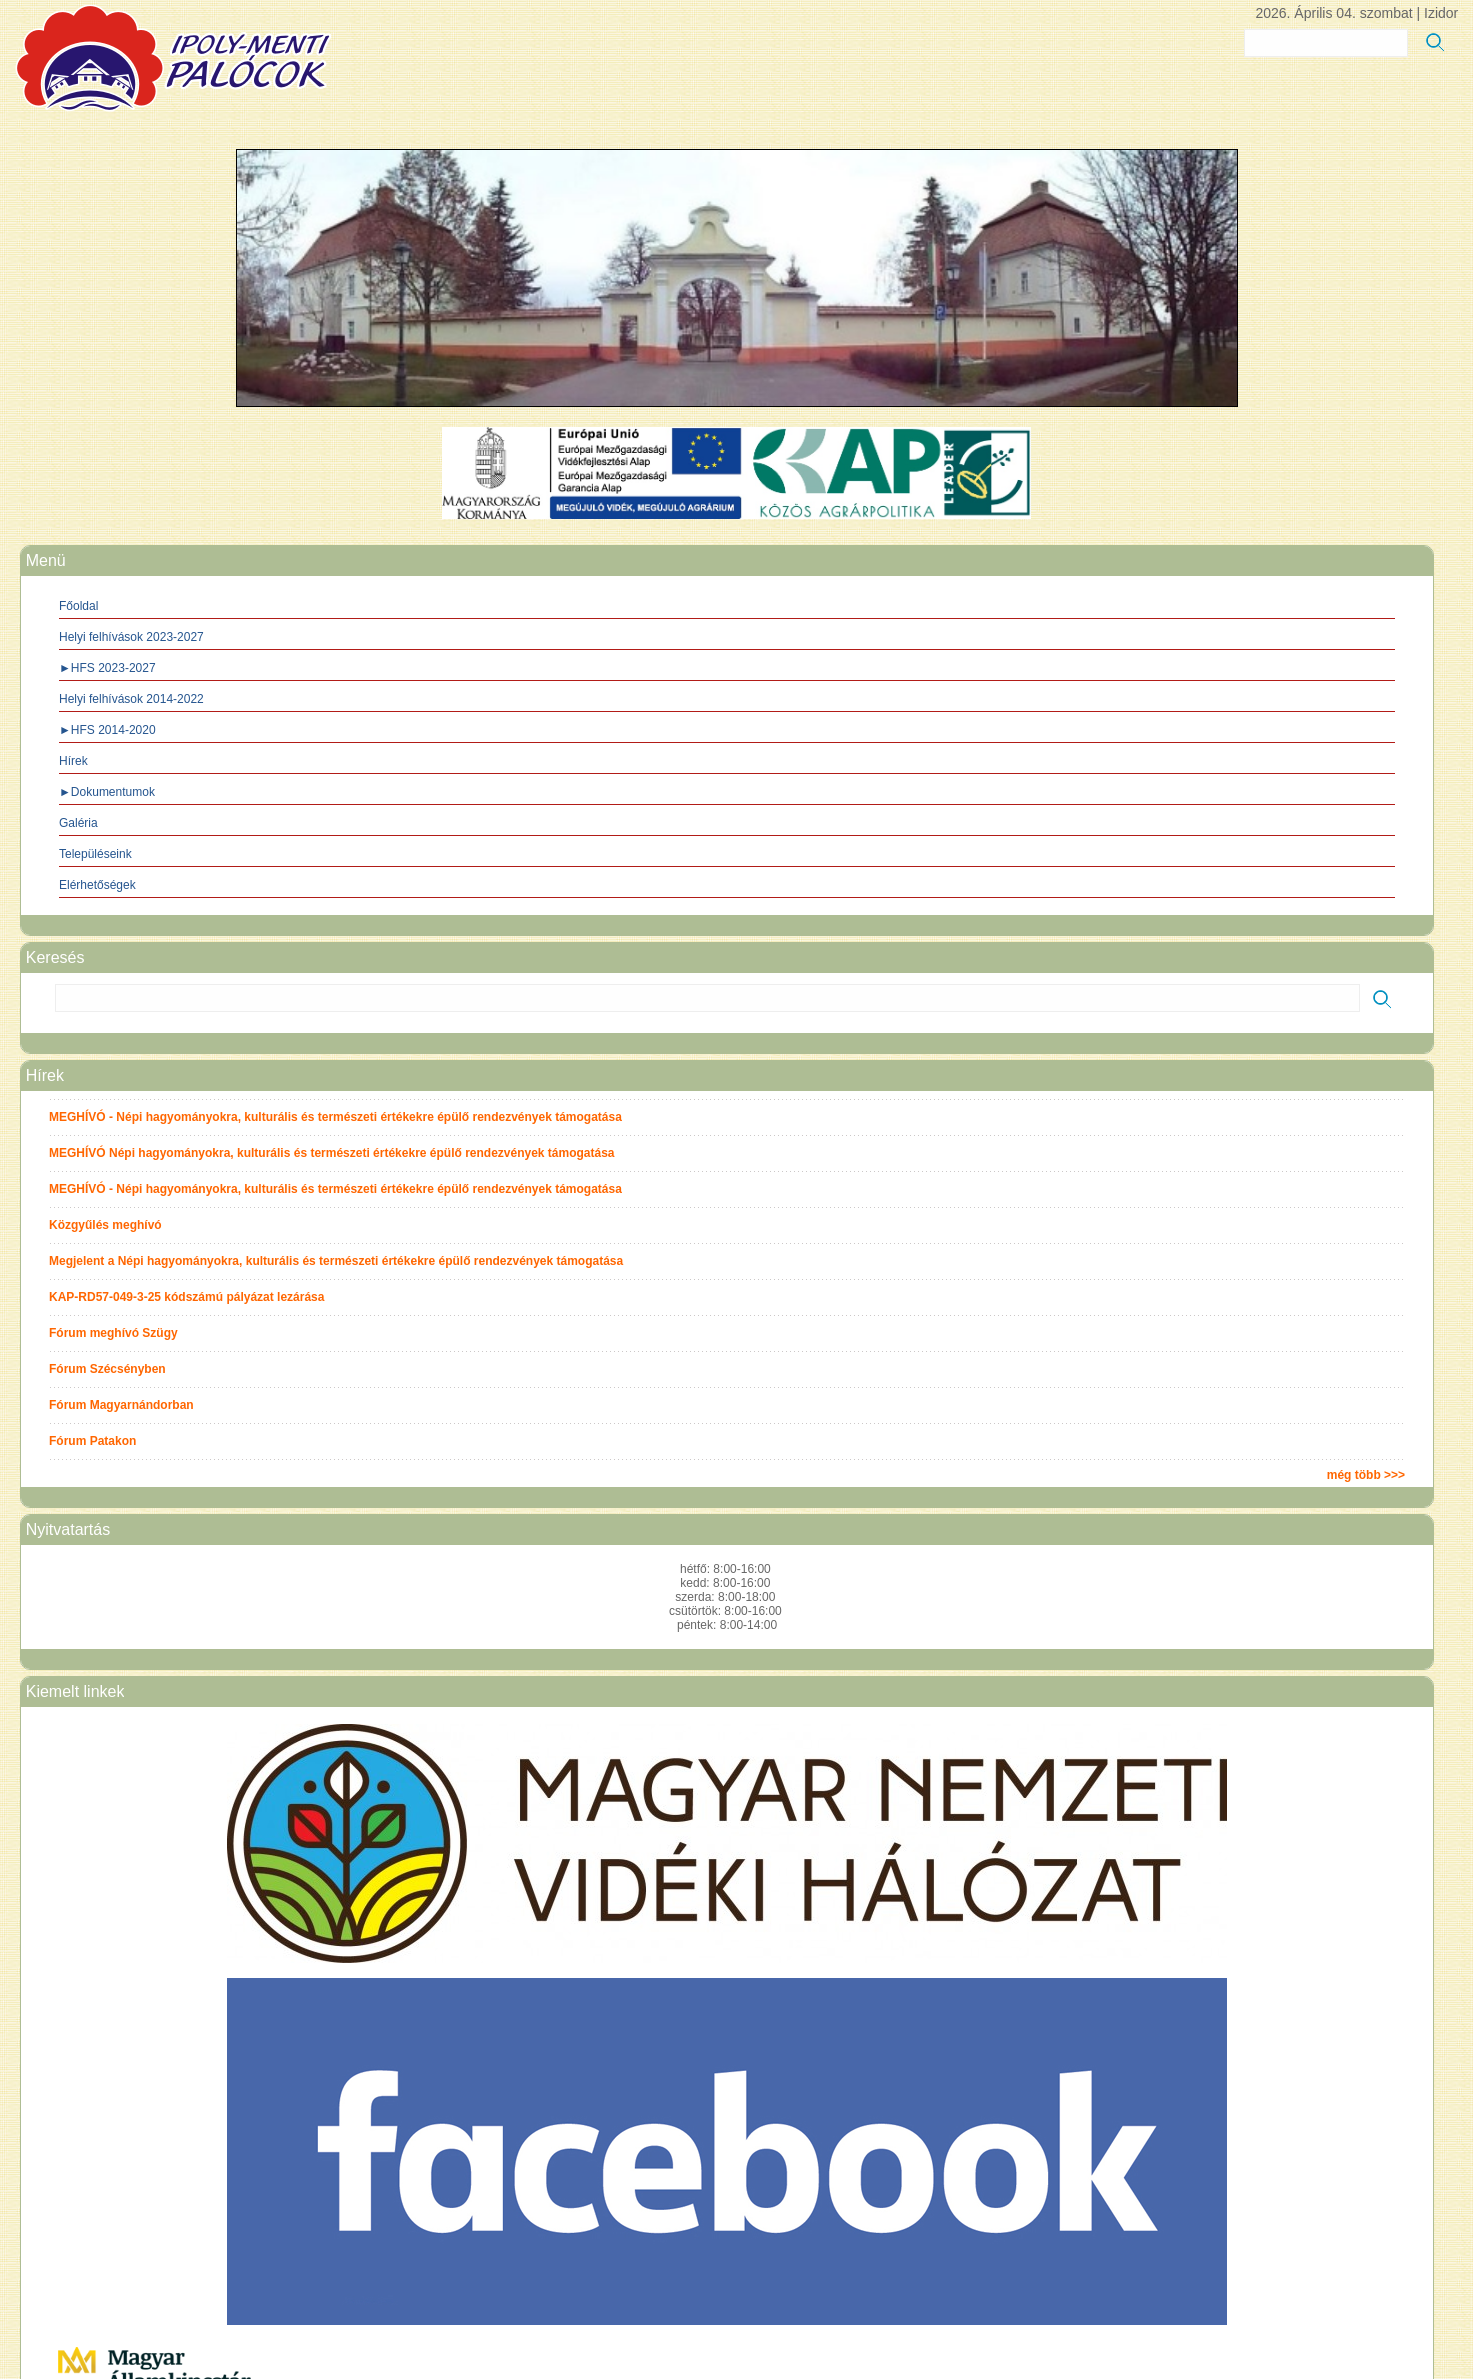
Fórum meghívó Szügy (113, 1333)
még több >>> (1366, 1475)
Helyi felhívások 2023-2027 (131, 637)
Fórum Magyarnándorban (121, 1405)
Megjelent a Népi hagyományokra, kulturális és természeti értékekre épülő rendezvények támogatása (336, 1261)
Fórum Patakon (92, 1441)
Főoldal (78, 606)
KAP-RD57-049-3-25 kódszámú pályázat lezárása (186, 1297)
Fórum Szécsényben (107, 1369)
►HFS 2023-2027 (107, 668)
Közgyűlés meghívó (105, 1225)
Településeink (95, 854)
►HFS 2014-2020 (107, 730)
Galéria (78, 823)
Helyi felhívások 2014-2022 (131, 699)
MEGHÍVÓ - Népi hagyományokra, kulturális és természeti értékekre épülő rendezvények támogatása (335, 1117)
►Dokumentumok (107, 792)
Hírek (73, 761)
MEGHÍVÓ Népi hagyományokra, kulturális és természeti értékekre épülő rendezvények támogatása (332, 1153)
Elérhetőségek (97, 885)
